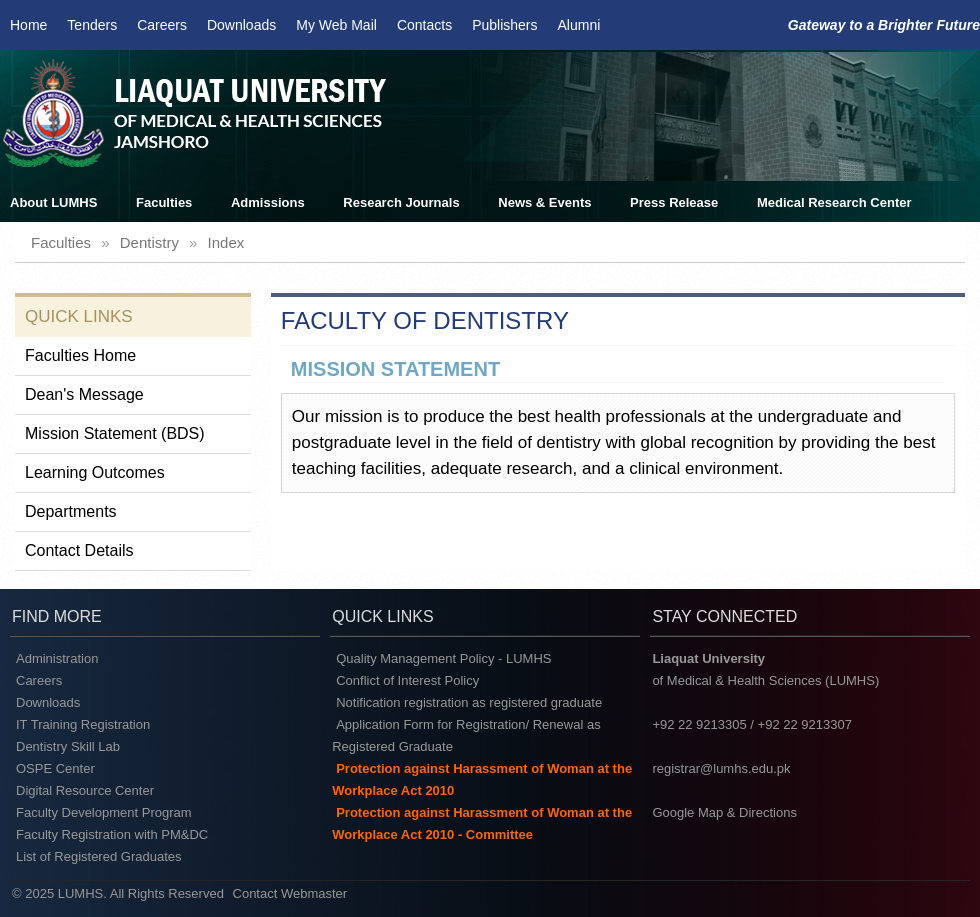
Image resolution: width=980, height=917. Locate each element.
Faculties (164, 202)
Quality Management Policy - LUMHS (443, 658)
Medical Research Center (834, 202)
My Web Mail (336, 25)
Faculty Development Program (104, 812)
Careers (162, 25)
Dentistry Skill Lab (68, 746)
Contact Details (79, 550)
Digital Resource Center (85, 790)
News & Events (544, 202)
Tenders (92, 25)
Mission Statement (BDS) (115, 433)
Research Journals (401, 202)
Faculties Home (80, 355)
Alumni (579, 25)
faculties (61, 242)
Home (28, 25)
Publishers (504, 25)
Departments (71, 511)
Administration (57, 658)
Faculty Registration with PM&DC (112, 834)
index (226, 242)
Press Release (674, 202)
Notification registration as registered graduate (469, 702)
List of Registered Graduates (98, 856)
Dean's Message (84, 394)
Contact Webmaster (290, 893)
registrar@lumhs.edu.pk (721, 768)
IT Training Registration (83, 724)
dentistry (149, 242)
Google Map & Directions (724, 812)
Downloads (241, 25)
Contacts (424, 25)
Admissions (268, 202)
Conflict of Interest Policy (407, 680)
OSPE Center (55, 768)
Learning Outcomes (95, 472)
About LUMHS (53, 202)
